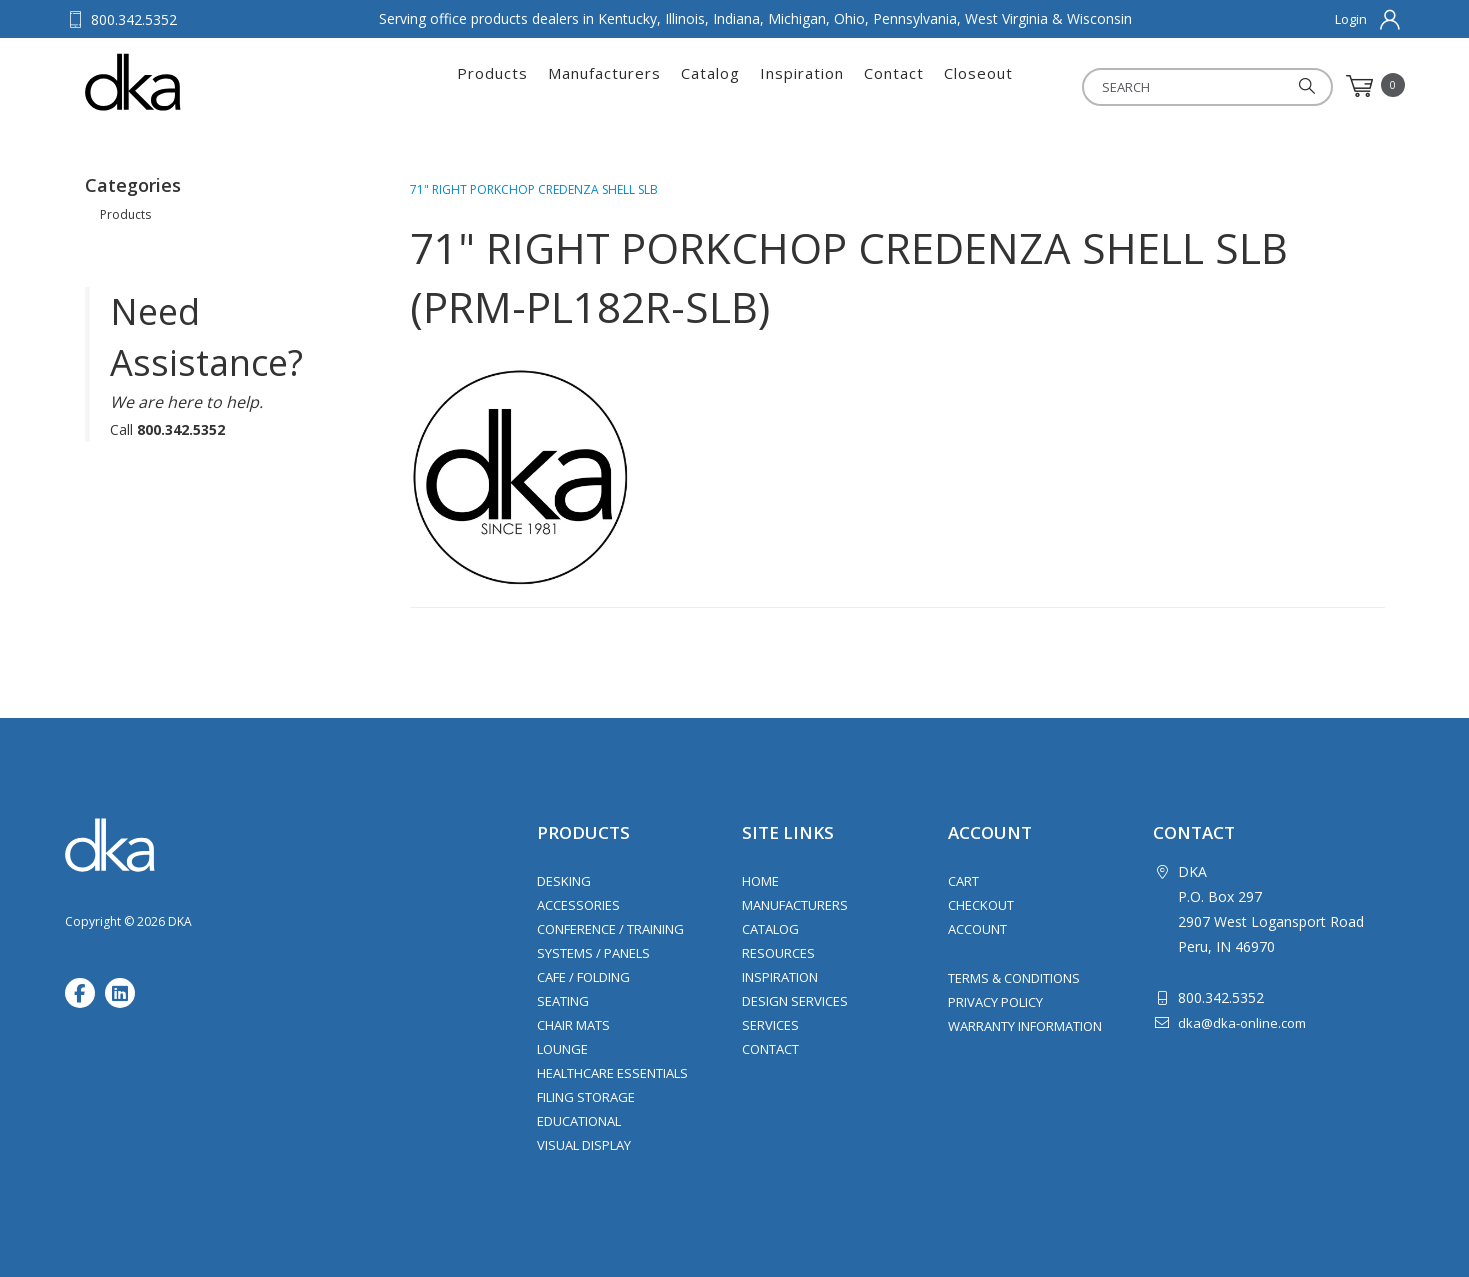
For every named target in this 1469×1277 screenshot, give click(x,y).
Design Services (795, 1001)
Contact (894, 86)
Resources (778, 953)
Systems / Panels (593, 953)
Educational (579, 1121)
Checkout (981, 905)
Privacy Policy (995, 1002)
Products (492, 86)
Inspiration (802, 86)
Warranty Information (1025, 1026)
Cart (963, 881)
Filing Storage (586, 1097)
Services (770, 1025)
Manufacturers (604, 86)
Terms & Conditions (1014, 978)
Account (977, 929)
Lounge (562, 1049)
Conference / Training (610, 929)
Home (760, 881)
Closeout (978, 86)
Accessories (578, 905)
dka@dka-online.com (1242, 1023)
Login (1351, 19)
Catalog (710, 86)
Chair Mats (573, 1025)
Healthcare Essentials (612, 1073)
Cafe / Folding (583, 977)
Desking (564, 881)
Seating (563, 1001)
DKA (183, 82)
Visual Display (584, 1145)
